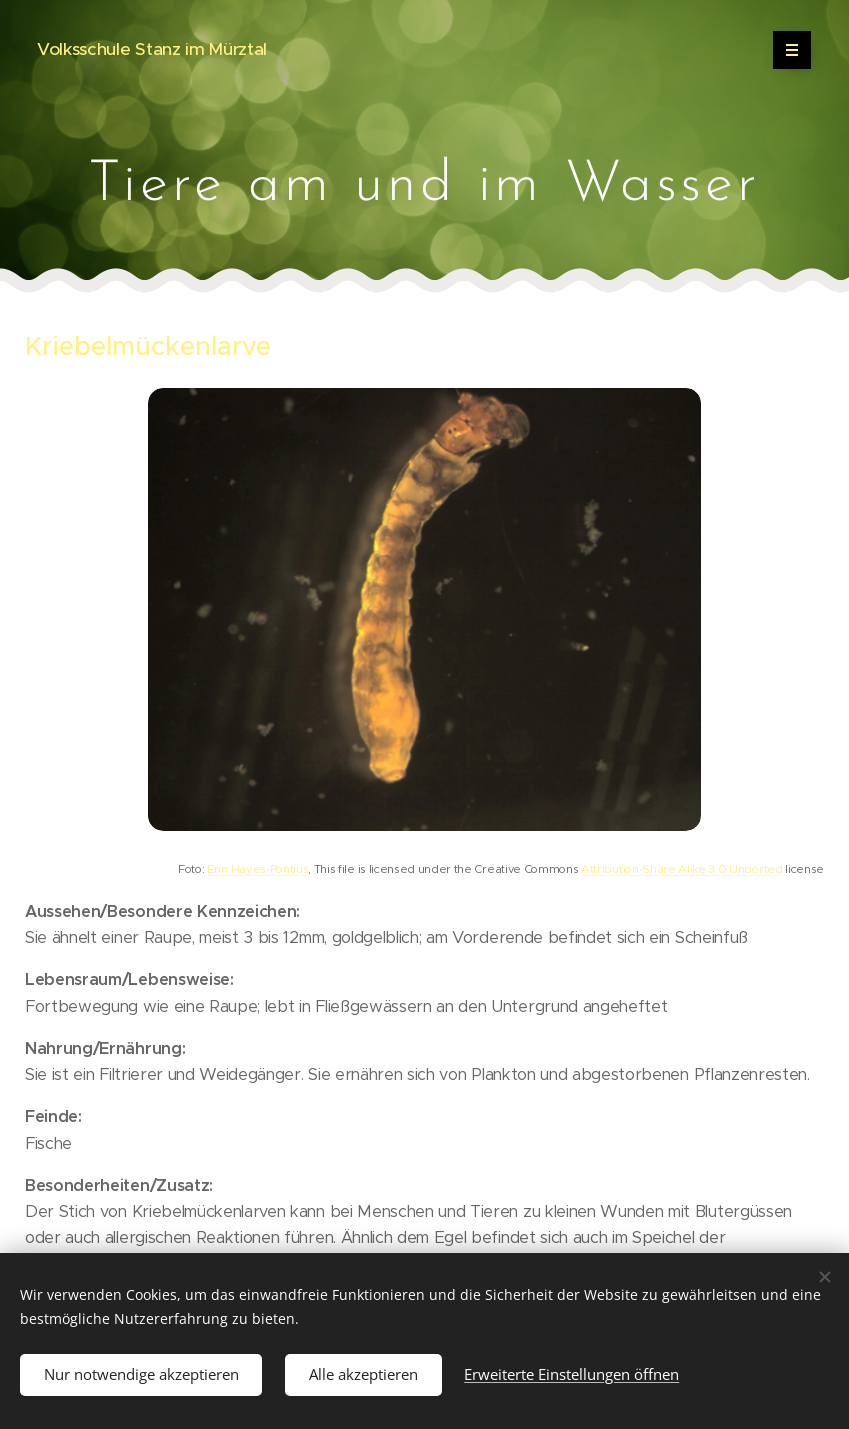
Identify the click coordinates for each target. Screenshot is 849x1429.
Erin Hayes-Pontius (257, 869)
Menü (785, 50)
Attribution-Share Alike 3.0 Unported (681, 869)
